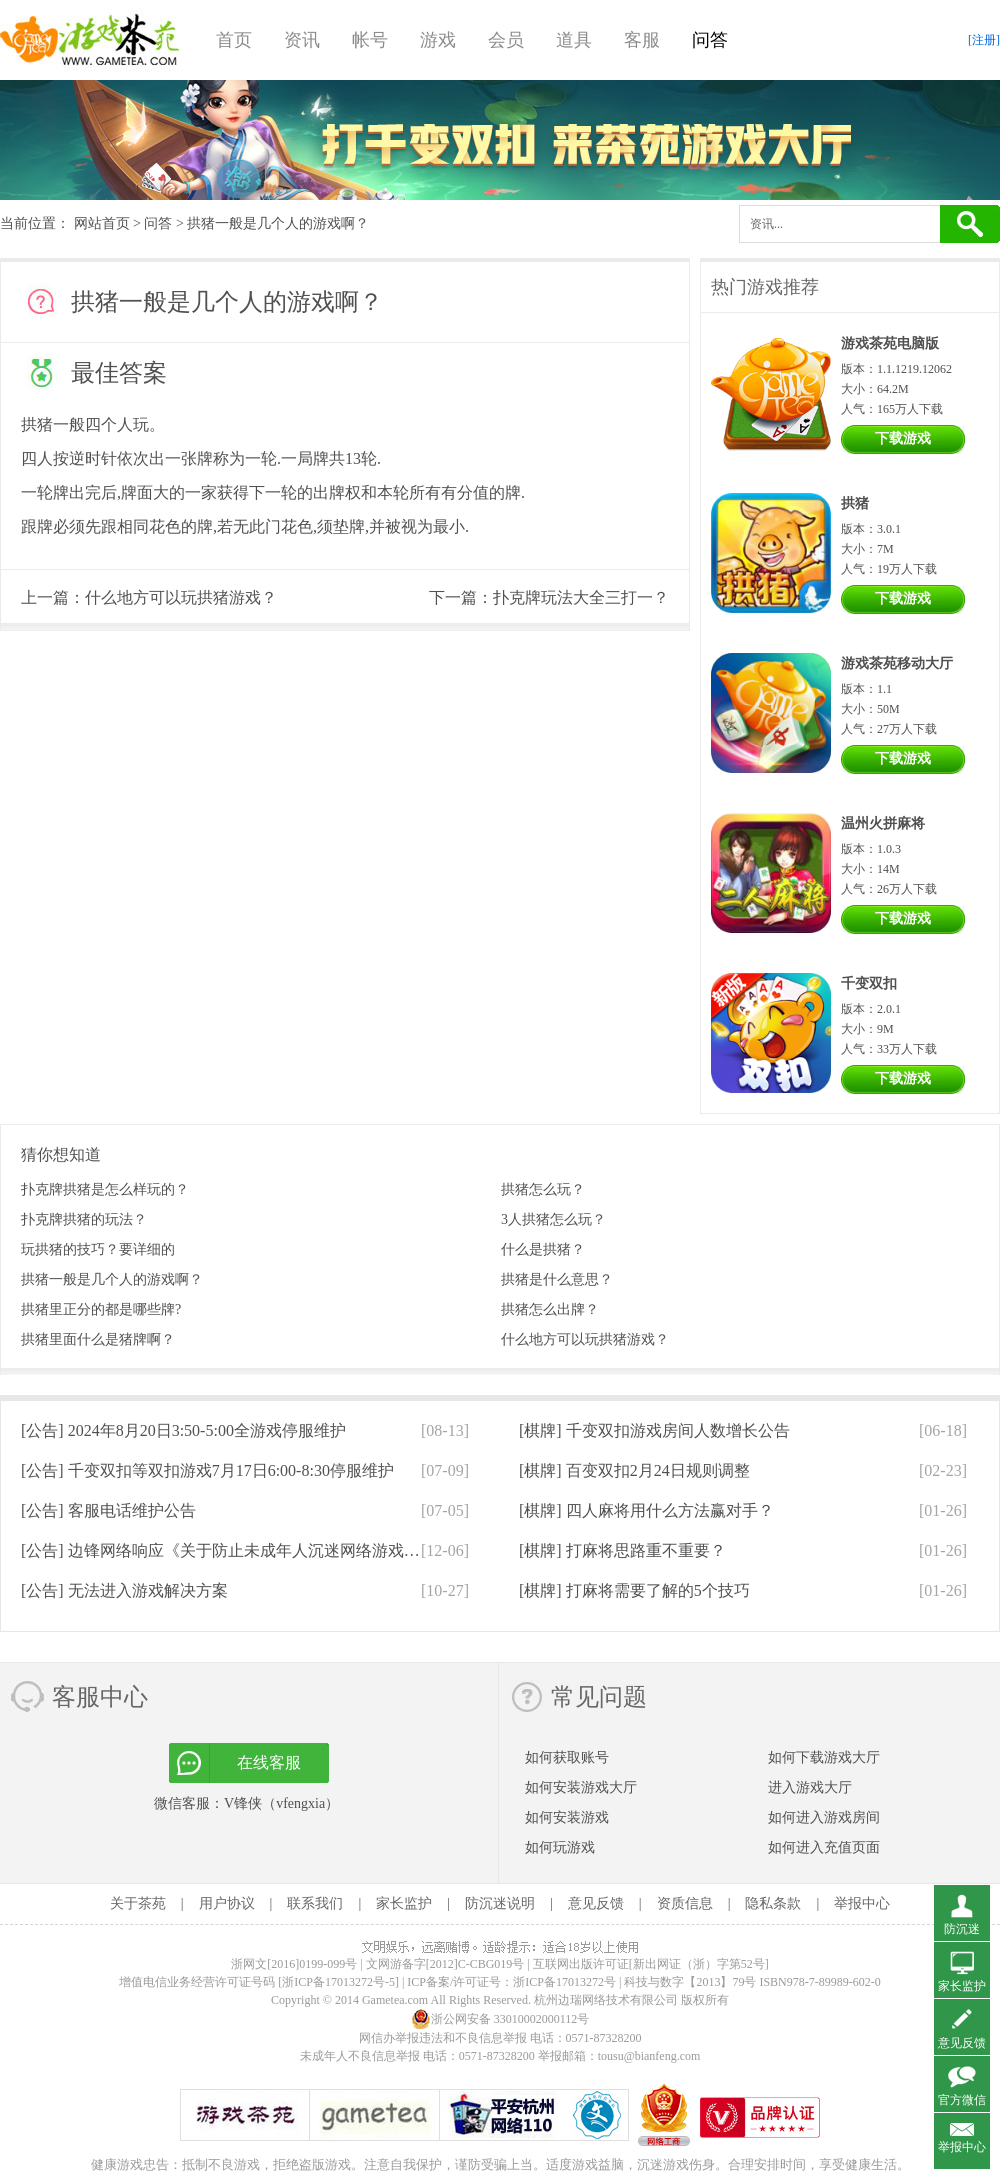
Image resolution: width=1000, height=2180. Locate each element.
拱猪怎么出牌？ (550, 1309)
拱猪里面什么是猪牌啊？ (98, 1339)
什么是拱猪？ (543, 1249)
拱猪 (37, 424)
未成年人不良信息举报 (361, 2056)
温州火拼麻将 (883, 823)
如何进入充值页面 (824, 1847)
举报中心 (862, 1903)
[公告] (183, 1430)
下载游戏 (903, 438)
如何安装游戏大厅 (581, 1787)
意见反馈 (596, 1903)
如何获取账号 (567, 1757)
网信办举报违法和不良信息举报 (443, 2038)
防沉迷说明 (500, 1903)
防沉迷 (962, 1929)
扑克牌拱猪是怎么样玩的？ (105, 1189)
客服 (642, 40)
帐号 (370, 40)
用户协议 (227, 1903)
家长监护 (404, 1903)
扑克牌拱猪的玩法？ (84, 1219)
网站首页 (102, 223)
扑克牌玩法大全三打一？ (581, 597)
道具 (574, 40)
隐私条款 (773, 1903)
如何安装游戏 (567, 1817)
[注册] (984, 40)
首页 (234, 40)
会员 (506, 40)
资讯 (302, 40)
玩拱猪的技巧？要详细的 (98, 1249)
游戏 (438, 40)
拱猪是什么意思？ (557, 1279)
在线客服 (269, 1762)
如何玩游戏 (560, 1847)
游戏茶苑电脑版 (890, 343)
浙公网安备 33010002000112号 (500, 2019)
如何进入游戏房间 (824, 1817)
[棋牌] (654, 1430)
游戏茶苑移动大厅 (897, 663)
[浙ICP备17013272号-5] (338, 1982)
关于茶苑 (138, 1903)
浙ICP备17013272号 (564, 1982)
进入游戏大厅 (810, 1787)
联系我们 (315, 1903)
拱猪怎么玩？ (543, 1189)
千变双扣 (869, 983)
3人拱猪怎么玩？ (553, 1219)
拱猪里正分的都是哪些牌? (101, 1309)
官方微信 (962, 2100)
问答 (710, 40)
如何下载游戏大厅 (824, 1757)
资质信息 (685, 1903)
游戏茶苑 (90, 40)
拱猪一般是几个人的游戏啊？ (112, 1279)
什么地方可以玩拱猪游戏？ (181, 597)
